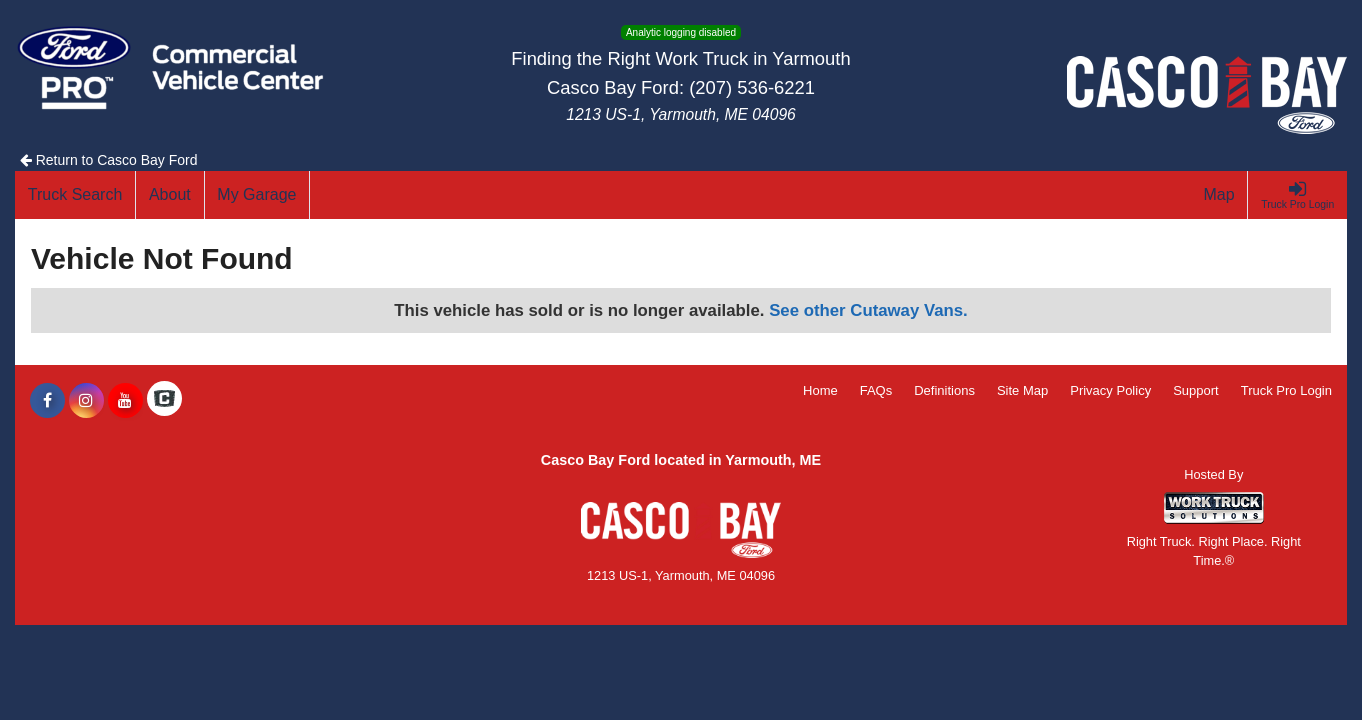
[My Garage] (258, 195)
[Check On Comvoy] (164, 401)
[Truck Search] (75, 195)
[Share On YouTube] (125, 401)
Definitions (944, 390)
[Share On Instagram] (86, 401)
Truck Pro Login (1286, 390)
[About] (170, 195)
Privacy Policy (1110, 390)
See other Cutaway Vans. (868, 310)
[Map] (1220, 195)
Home (820, 390)
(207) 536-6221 (752, 87)
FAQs (876, 390)
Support (1196, 390)
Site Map (1022, 390)
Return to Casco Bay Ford (109, 160)
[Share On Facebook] (47, 401)
